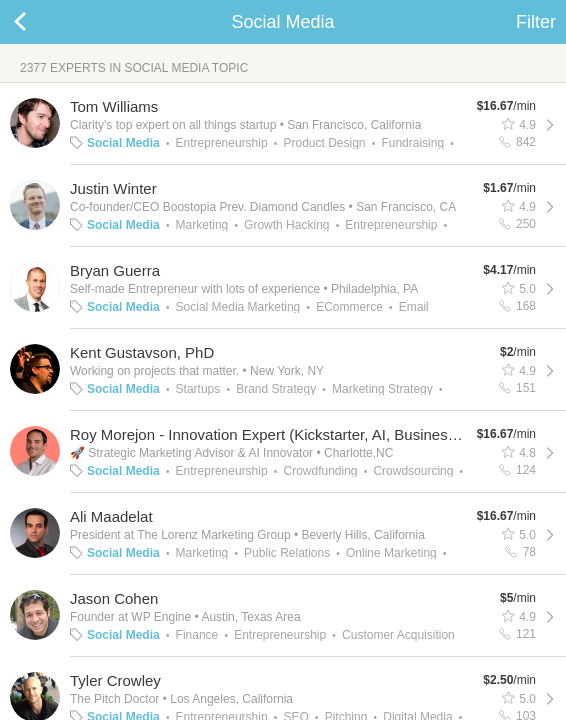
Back (40, 22)
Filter (536, 22)
